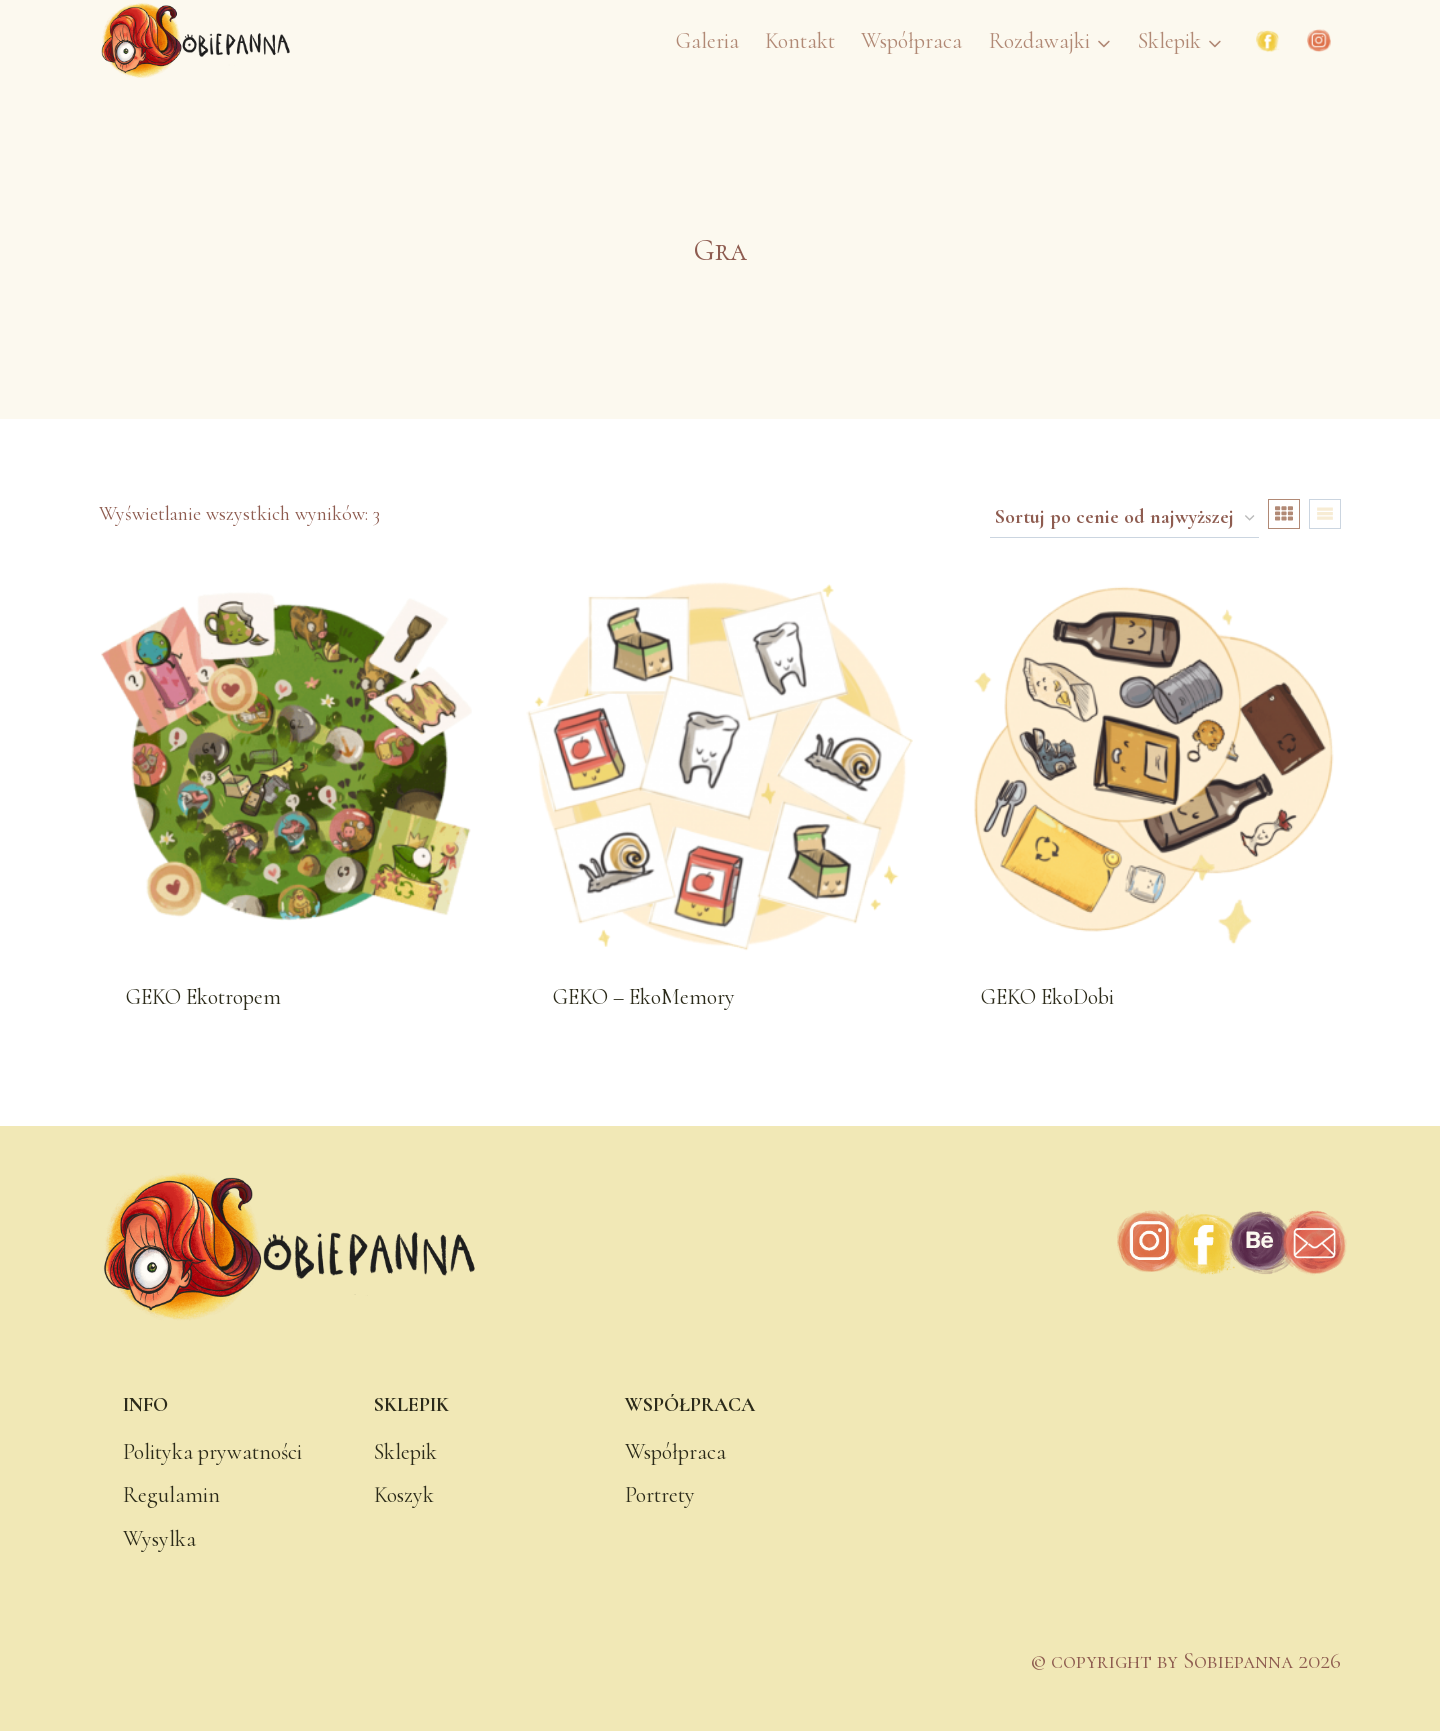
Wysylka (159, 1539)
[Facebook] (1268, 41)
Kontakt (800, 41)
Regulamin (171, 1495)
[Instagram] (1319, 41)
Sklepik (405, 1452)
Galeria (707, 41)
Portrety (660, 1495)
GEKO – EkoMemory (644, 997)
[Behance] (1259, 1243)
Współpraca (911, 41)
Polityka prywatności (212, 1452)
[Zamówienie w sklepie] (1124, 519)
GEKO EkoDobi (1047, 997)
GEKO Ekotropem (203, 997)
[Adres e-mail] (1313, 1243)
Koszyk (404, 1495)
